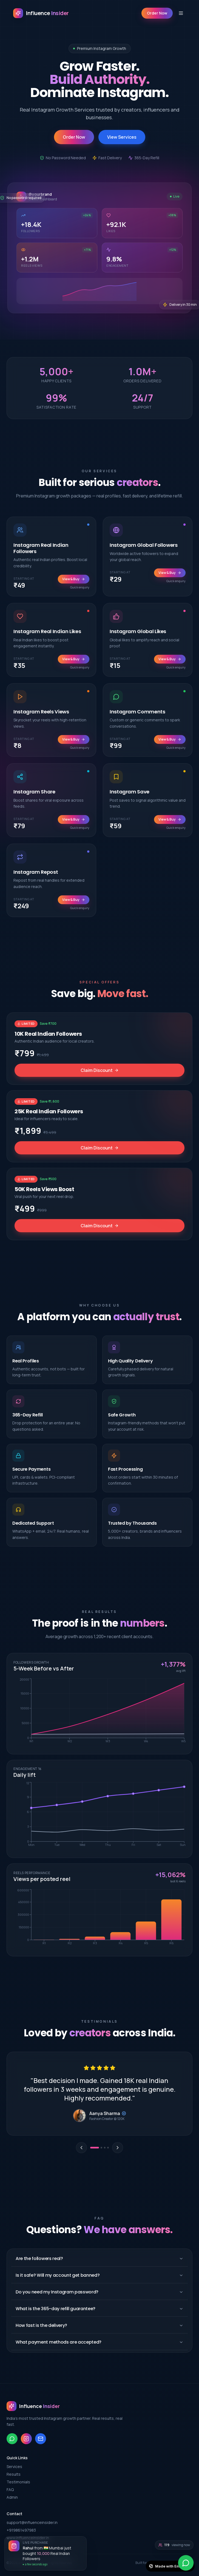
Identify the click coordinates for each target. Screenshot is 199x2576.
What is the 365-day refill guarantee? (99, 2308)
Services (14, 2466)
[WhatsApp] (186, 2563)
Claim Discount (100, 1076)
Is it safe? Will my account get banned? (99, 2275)
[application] (99, 1712)
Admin (12, 2497)
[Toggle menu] (181, 13)
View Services (122, 137)
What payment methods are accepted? (99, 2342)
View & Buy (73, 585)
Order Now (157, 13)
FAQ (10, 2489)
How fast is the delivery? (99, 2325)
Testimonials (18, 2481)
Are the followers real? (99, 2258)
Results (14, 2474)
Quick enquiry (79, 594)
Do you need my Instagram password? (99, 2292)
